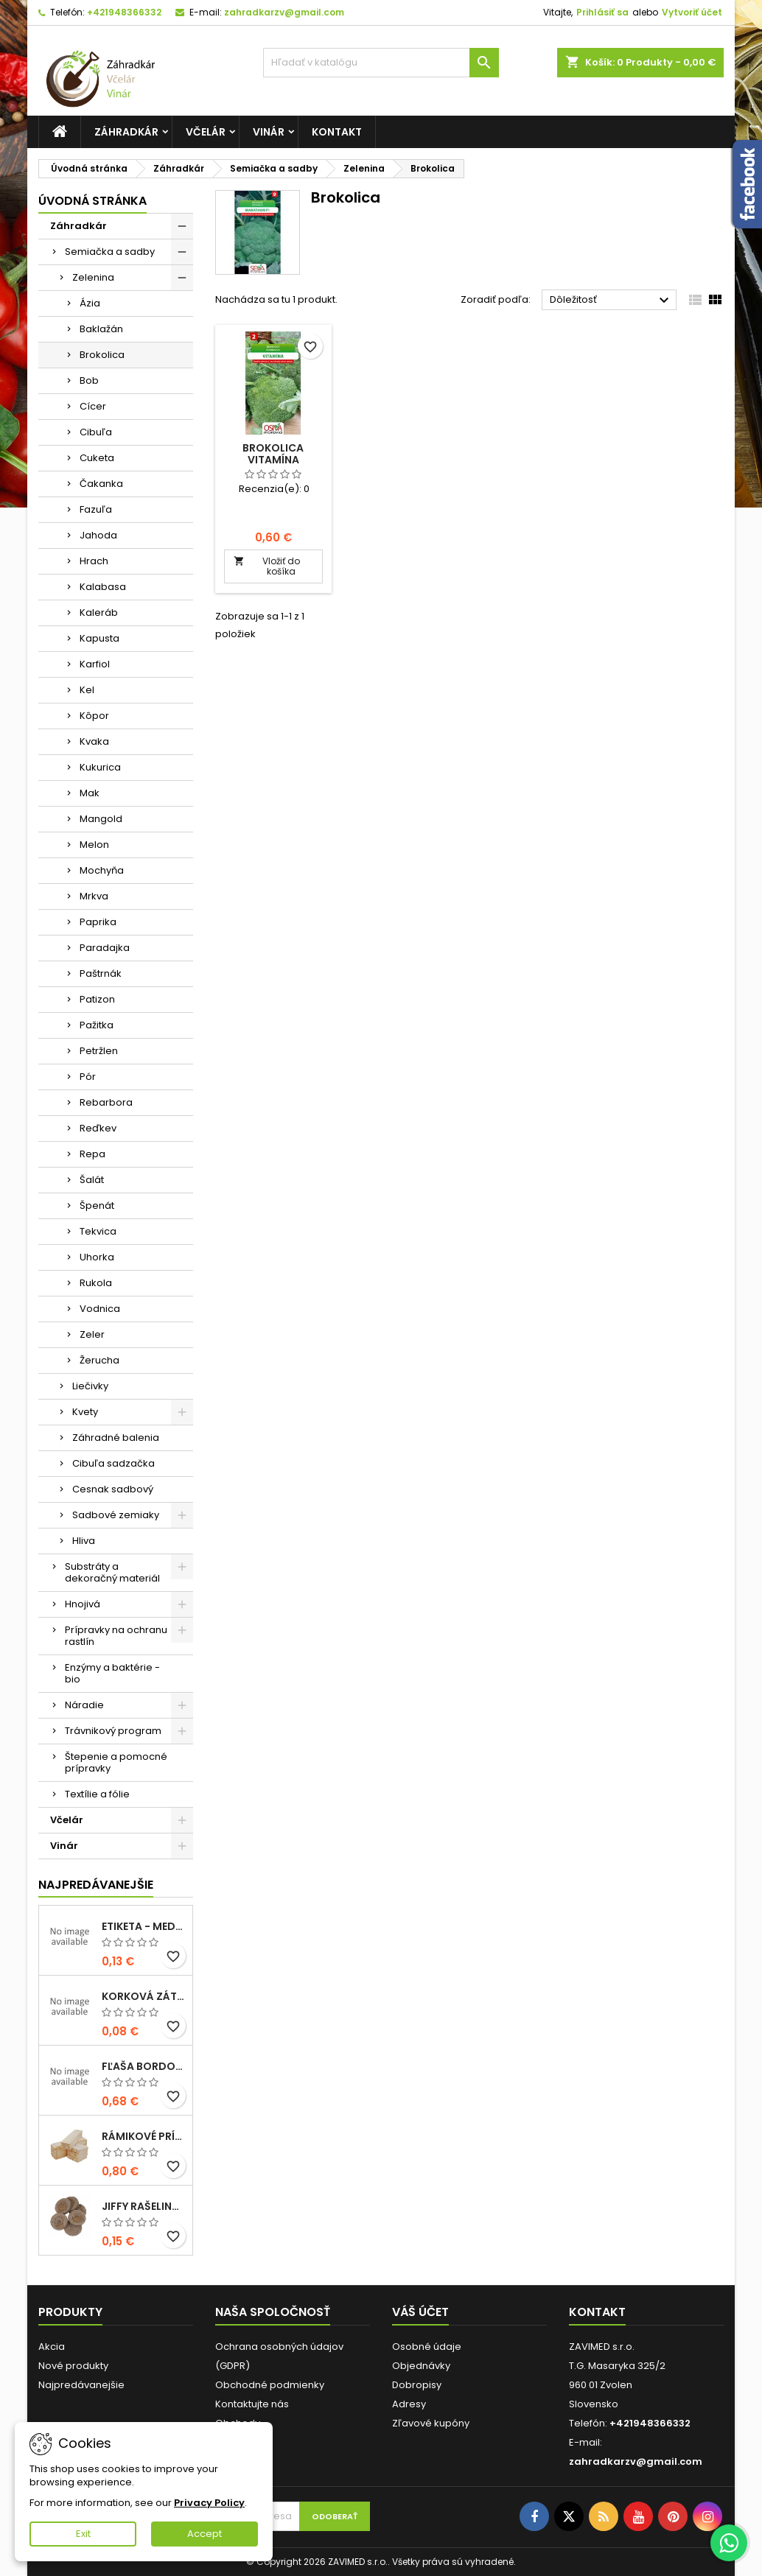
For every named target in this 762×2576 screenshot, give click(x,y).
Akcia (51, 2347)
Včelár (206, 131)
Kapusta (99, 638)
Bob (89, 380)
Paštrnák (101, 973)
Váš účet (420, 2311)
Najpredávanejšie (95, 1884)
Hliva (83, 1541)
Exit (83, 2534)
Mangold (101, 819)
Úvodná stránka (92, 200)
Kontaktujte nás (252, 2404)
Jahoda (98, 535)
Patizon (97, 999)
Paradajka (105, 948)
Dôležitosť (611, 300)
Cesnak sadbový (112, 1489)
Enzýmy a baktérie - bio (112, 1673)
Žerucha (99, 1360)
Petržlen (99, 1051)
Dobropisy (416, 2385)
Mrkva (94, 896)
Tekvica (98, 1231)
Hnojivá (82, 1604)
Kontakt (337, 131)
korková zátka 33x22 (144, 1996)
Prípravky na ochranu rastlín (116, 1636)
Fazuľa (96, 509)
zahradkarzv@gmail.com (284, 12)
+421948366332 (124, 12)
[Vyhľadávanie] (381, 62)
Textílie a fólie (97, 1794)
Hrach (94, 561)
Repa (92, 1154)
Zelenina (93, 277)
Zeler (92, 1334)
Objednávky (421, 2366)
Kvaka (94, 741)
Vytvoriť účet (692, 12)
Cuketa (97, 458)
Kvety (85, 1412)
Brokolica (102, 355)
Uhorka (97, 1257)
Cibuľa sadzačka (113, 1463)
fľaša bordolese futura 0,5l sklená (144, 2066)
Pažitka (96, 1025)
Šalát (92, 1180)
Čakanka (101, 484)
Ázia (90, 303)
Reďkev (98, 1128)
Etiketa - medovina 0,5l (144, 1926)
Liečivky (90, 1386)
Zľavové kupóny (430, 2423)
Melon (94, 845)
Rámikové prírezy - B (144, 2136)
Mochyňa (102, 870)
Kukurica (100, 767)
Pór (88, 1077)
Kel (87, 690)
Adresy (409, 2404)
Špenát (97, 1205)
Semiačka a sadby (110, 252)
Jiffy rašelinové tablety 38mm (144, 2206)
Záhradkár (126, 131)
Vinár (268, 131)
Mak (89, 793)
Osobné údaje (426, 2347)
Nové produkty (73, 2366)
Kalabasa (103, 587)
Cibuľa (96, 432)
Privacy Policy (209, 2503)
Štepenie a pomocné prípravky (116, 1762)
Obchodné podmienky (269, 2385)
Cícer (93, 406)
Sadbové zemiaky (115, 1515)
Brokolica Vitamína (273, 454)
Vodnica (100, 1309)
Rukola (96, 1283)
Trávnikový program (113, 1731)
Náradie (84, 1705)
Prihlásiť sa (602, 12)
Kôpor (94, 716)
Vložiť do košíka (267, 566)
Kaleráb (99, 613)
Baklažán (101, 329)
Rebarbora (106, 1102)
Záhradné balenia (115, 1438)
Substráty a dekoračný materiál (112, 1572)
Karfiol (95, 664)
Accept (204, 2534)
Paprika (98, 922)
